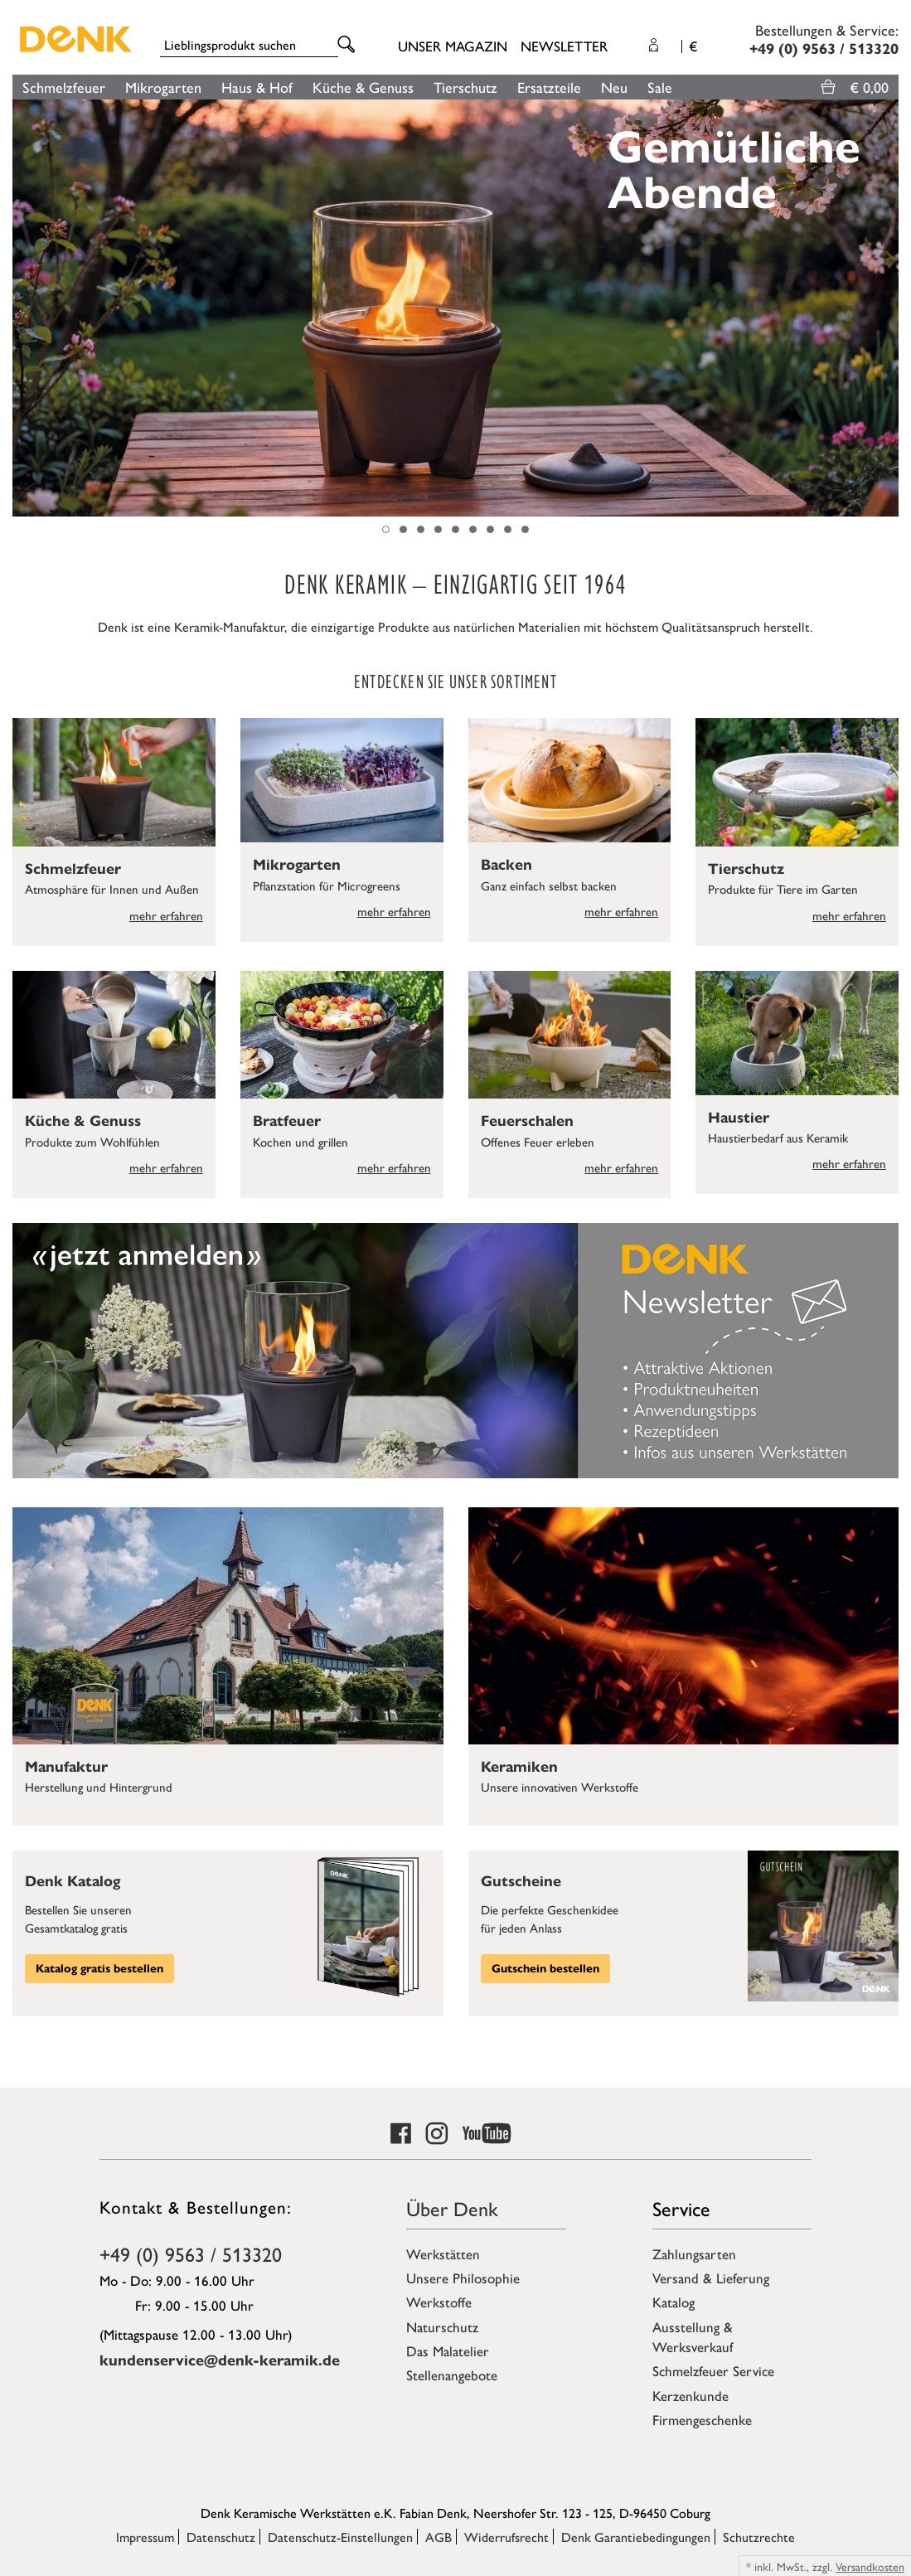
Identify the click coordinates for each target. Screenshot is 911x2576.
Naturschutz (442, 2326)
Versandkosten (870, 2566)
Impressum (145, 2536)
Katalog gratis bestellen (99, 1969)
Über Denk (452, 2208)
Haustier (738, 1118)
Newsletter (564, 46)
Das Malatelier (447, 2350)
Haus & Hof (257, 86)
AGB (438, 2536)
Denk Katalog (72, 1881)
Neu (614, 86)
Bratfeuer (287, 1121)
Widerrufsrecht (506, 2536)
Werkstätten (443, 2253)
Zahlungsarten (694, 2253)
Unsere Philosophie (463, 2277)
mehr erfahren (166, 915)
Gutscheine (521, 1881)
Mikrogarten (163, 86)
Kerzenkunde (690, 2395)
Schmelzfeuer (63, 86)
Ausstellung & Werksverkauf (692, 2336)
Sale (659, 86)
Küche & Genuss (363, 86)
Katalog (673, 2302)
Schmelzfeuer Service (713, 2370)
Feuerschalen (527, 1121)
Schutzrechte (759, 2536)
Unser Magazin (452, 46)
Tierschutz (465, 86)
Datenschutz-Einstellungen (340, 2536)
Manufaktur (66, 1767)
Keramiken (519, 1767)
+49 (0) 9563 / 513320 (190, 2253)
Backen (506, 865)
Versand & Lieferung (710, 2277)
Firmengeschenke (702, 2419)
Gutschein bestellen (545, 1969)
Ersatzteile (549, 86)
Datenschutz (221, 2536)
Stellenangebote (451, 2374)
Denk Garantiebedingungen (635, 2536)
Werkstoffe (439, 2302)
